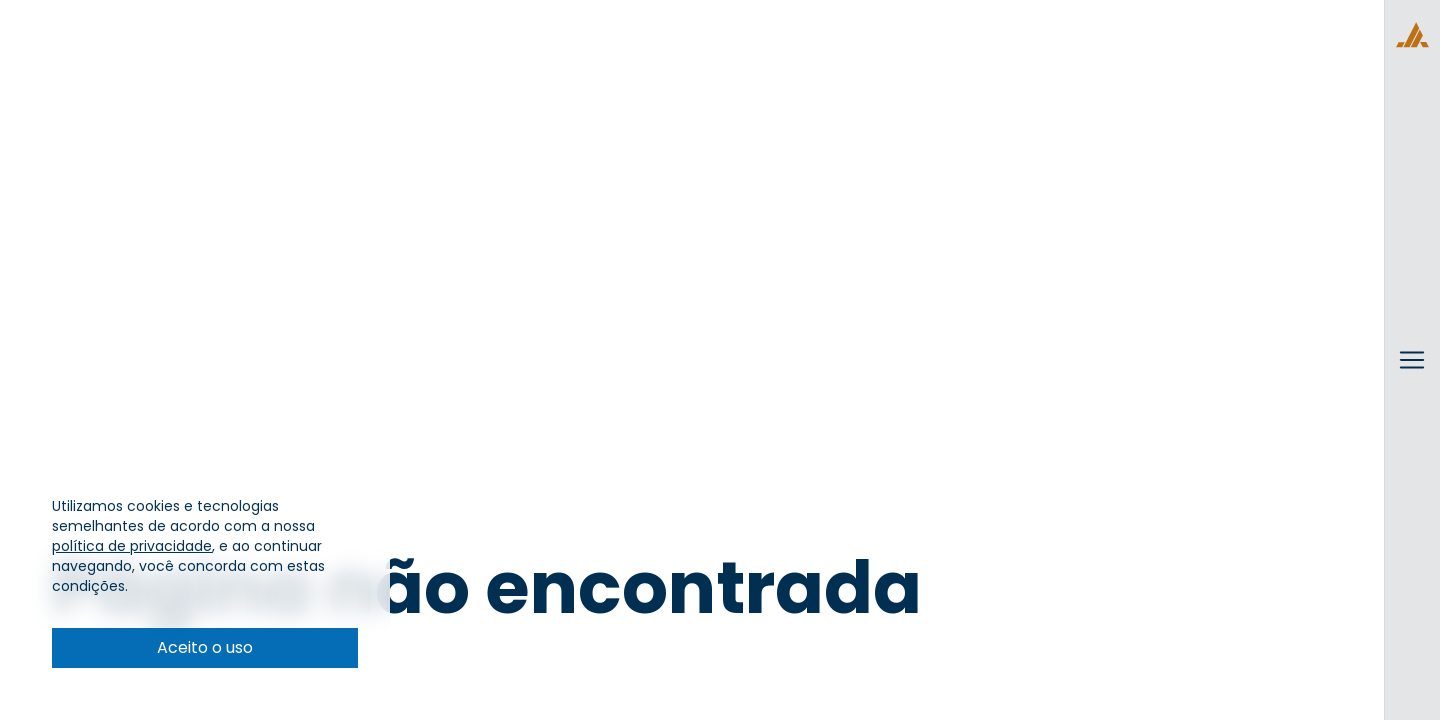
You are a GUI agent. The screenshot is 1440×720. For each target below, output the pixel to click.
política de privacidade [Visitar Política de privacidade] (132, 546)
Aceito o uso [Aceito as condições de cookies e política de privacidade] (205, 647)
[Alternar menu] (1412, 379)
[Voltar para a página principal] (1412, 35)
